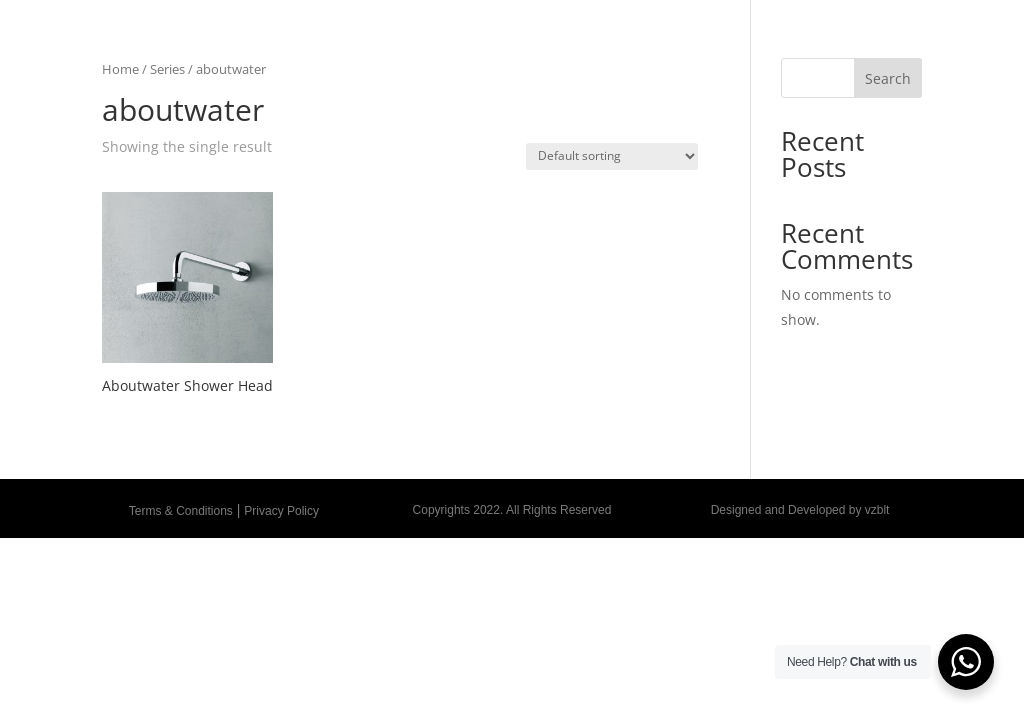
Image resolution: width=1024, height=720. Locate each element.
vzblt (877, 510)
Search (888, 78)
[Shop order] (612, 156)
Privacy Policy (281, 511)
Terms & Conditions (181, 511)
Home (120, 69)
